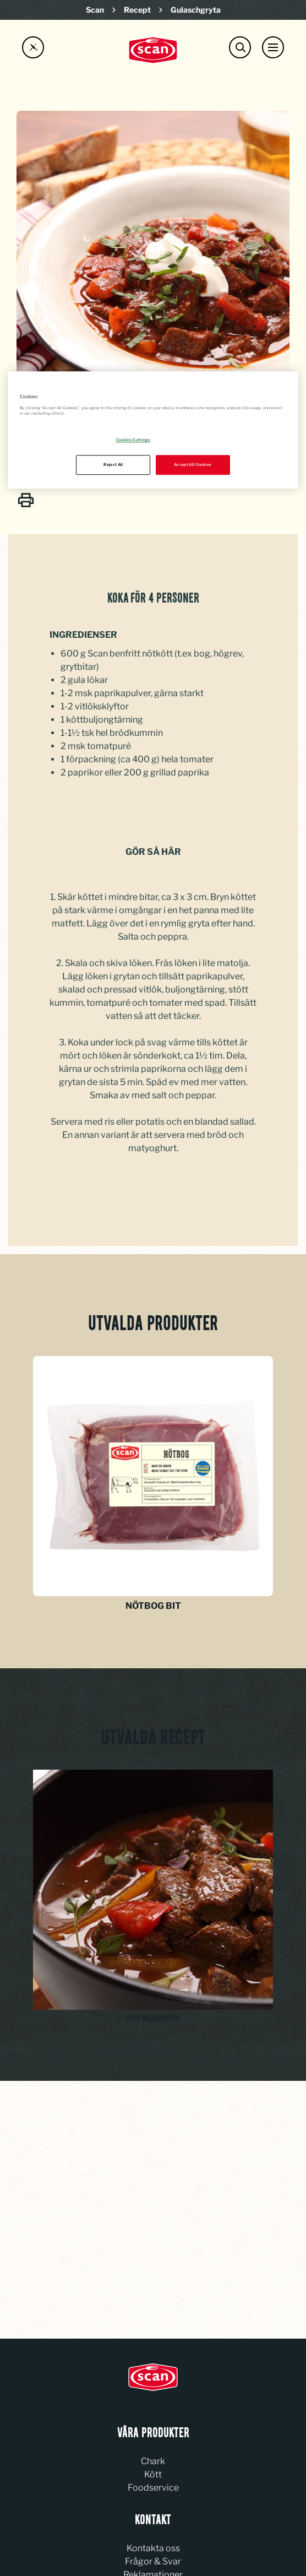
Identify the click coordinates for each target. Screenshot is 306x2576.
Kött (153, 2474)
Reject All (113, 464)
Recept (137, 9)
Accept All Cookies (192, 464)
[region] (153, 430)
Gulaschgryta (196, 9)
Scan (95, 9)
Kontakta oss (153, 2548)
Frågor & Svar (153, 2561)
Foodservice (153, 2487)
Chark (153, 2461)
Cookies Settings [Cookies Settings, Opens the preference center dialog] (133, 439)
